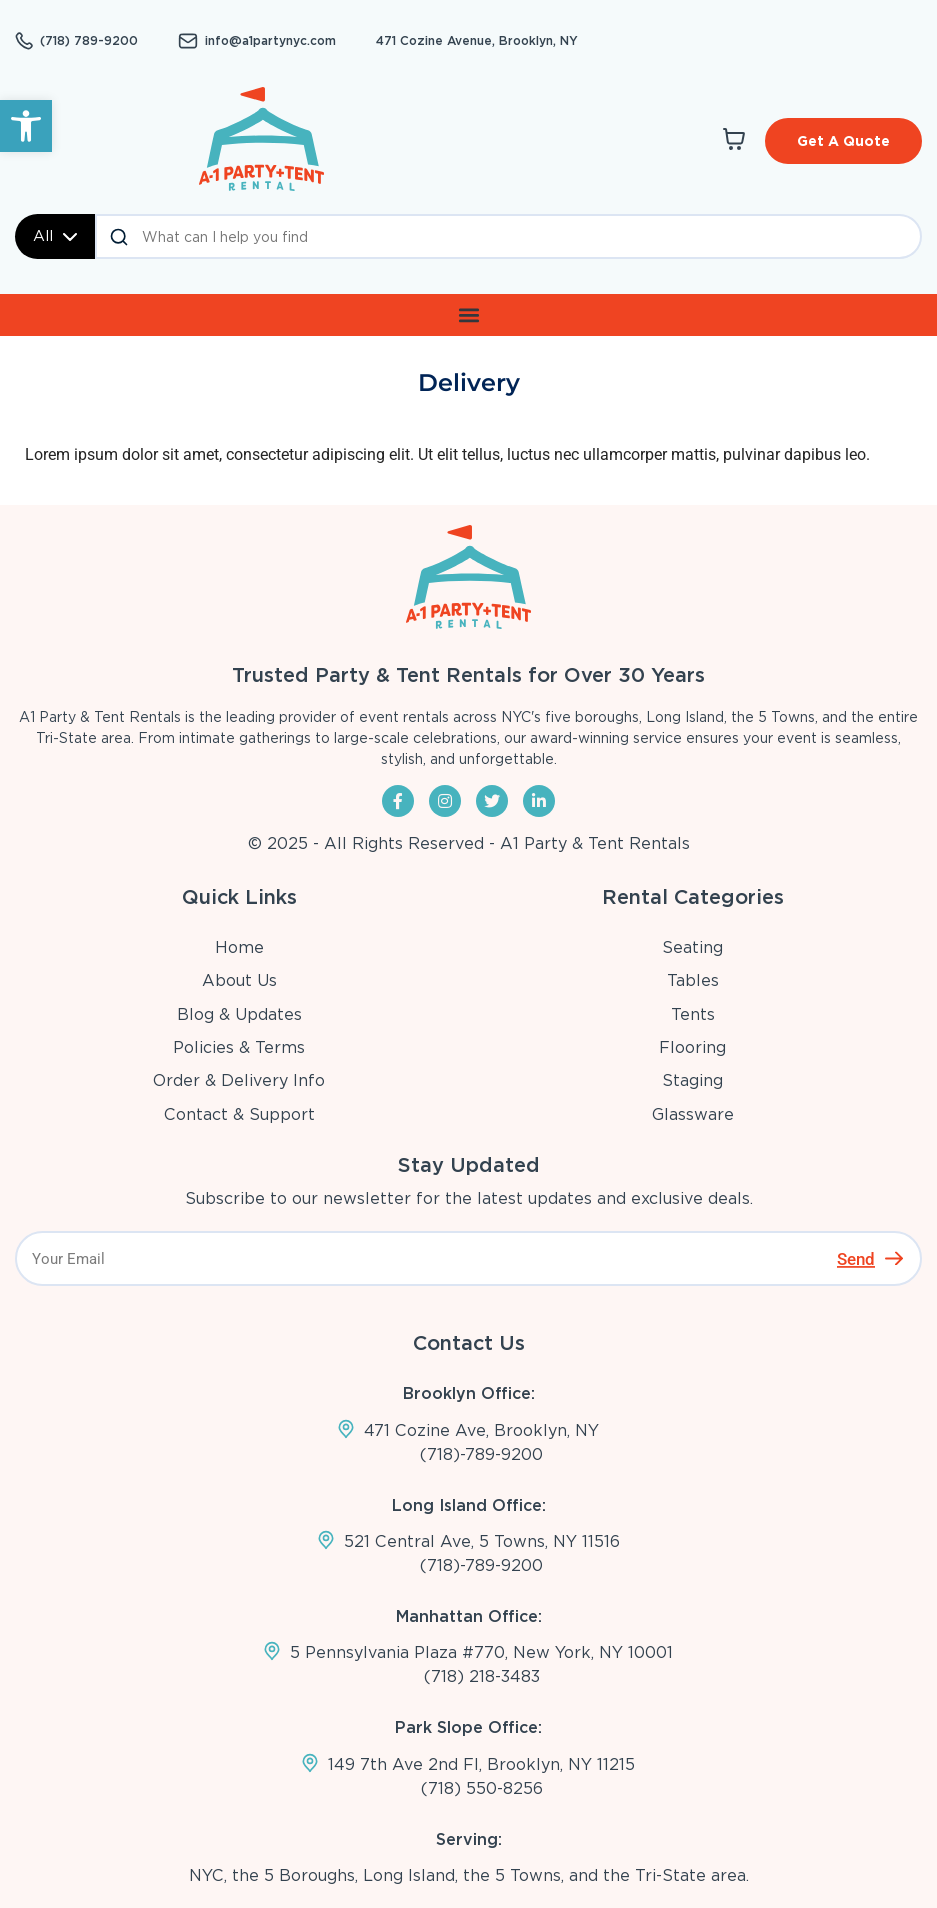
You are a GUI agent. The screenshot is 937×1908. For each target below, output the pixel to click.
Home (239, 947)
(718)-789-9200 (481, 1454)
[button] (26, 126)
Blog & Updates (239, 1014)
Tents (693, 1014)
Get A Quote (843, 141)
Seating (692, 947)
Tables (693, 980)
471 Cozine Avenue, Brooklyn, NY (477, 40)
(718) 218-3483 (482, 1676)
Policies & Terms (239, 1047)
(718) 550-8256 (482, 1788)
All (55, 236)
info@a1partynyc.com (270, 41)
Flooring (692, 1047)
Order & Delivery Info (239, 1080)
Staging (692, 1080)
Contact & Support (239, 1114)
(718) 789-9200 (89, 41)
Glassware (693, 1114)
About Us (239, 980)
